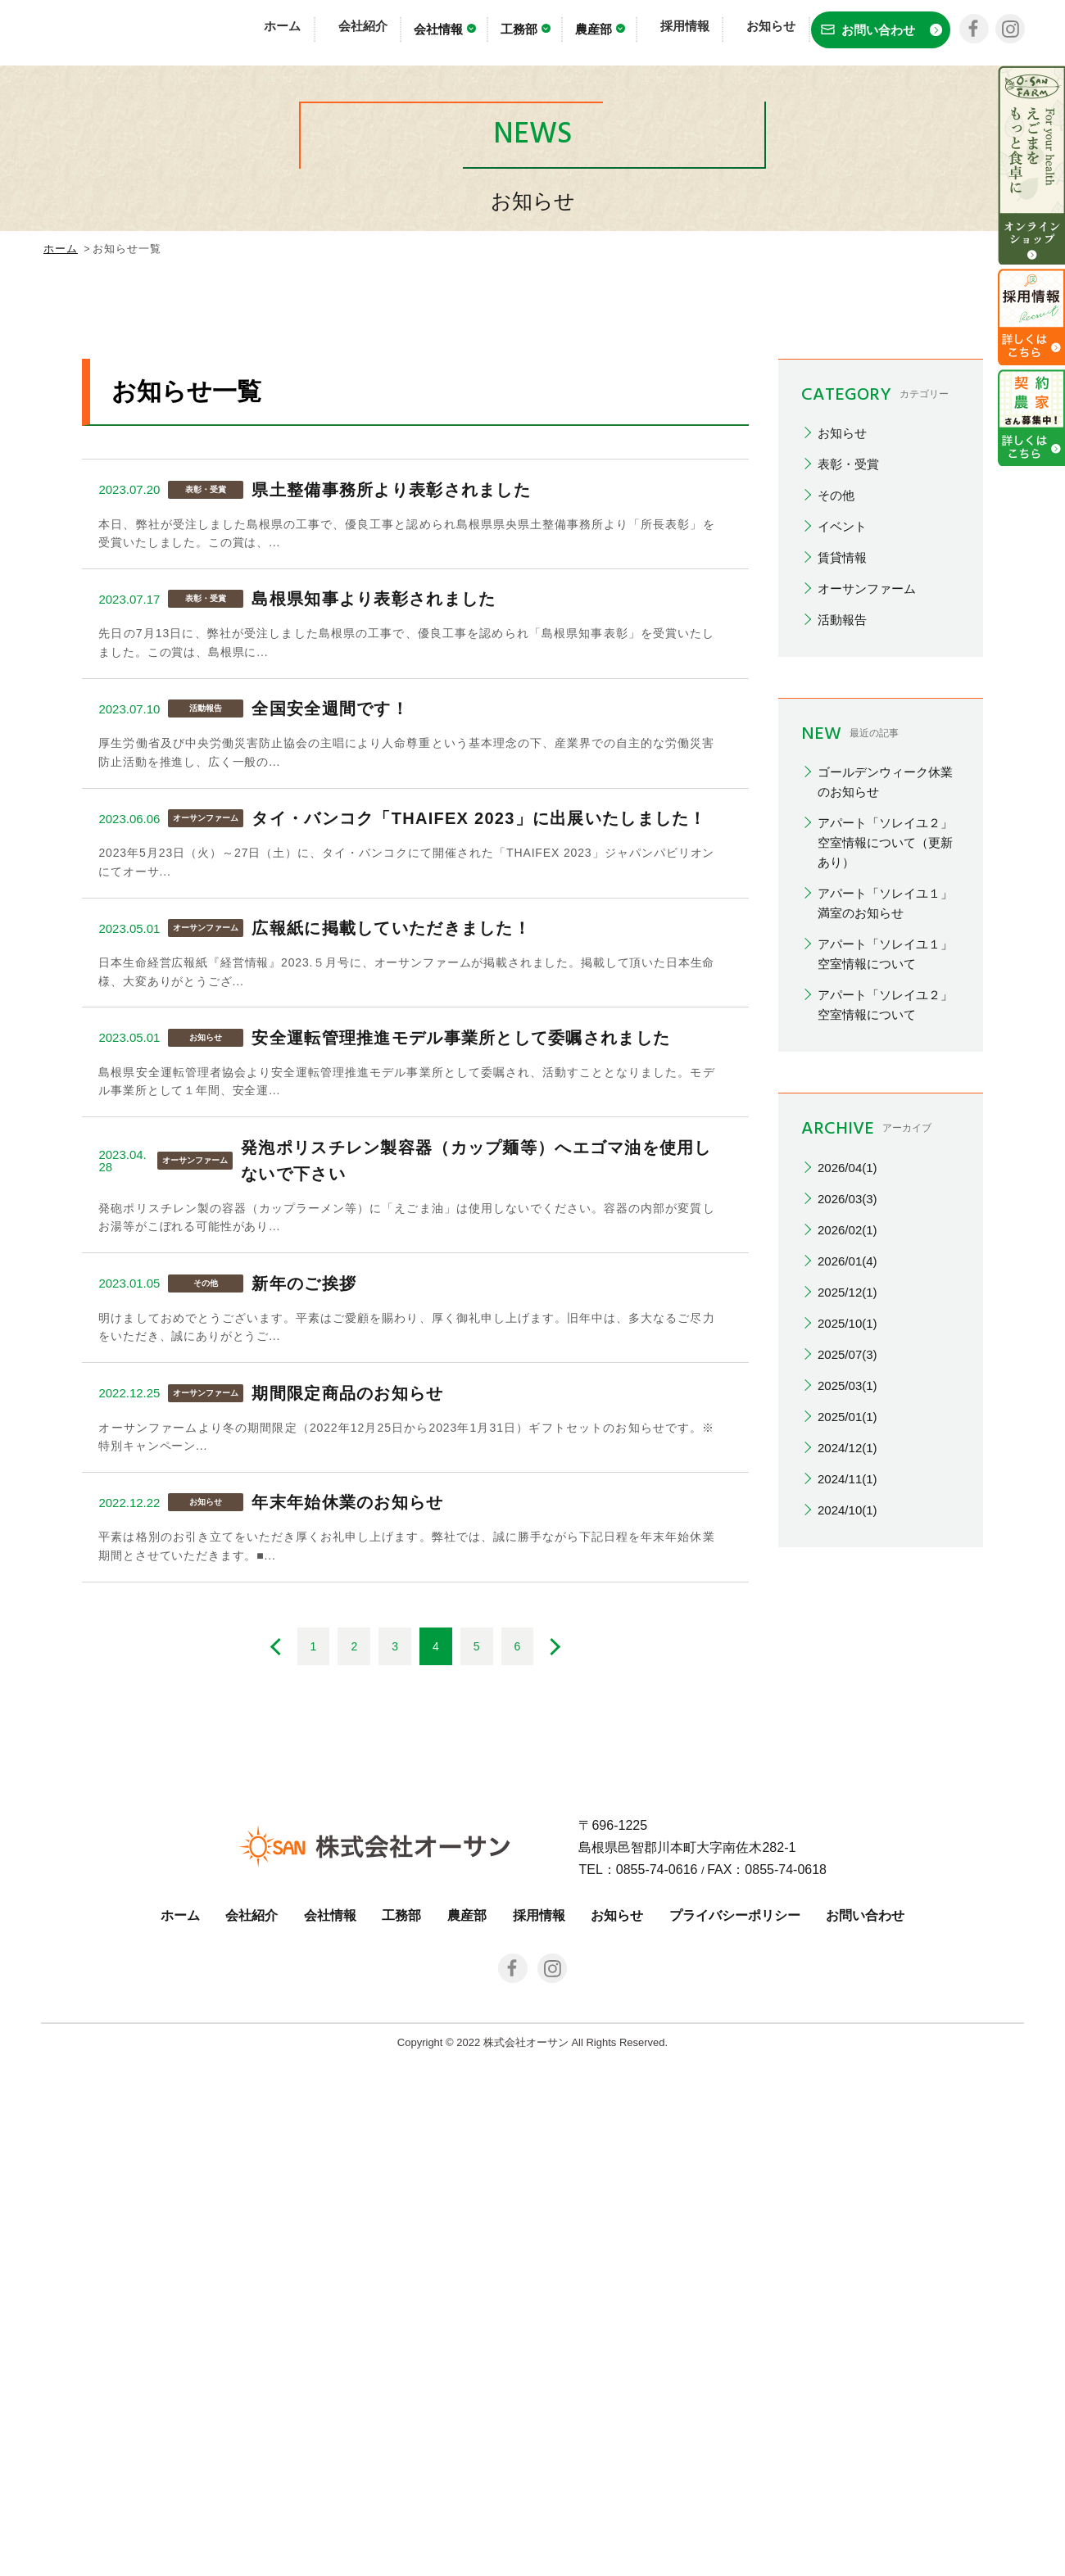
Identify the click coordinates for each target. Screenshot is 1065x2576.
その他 (836, 829)
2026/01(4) (847, 1594)
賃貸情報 (842, 892)
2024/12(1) (847, 1781)
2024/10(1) (847, 1843)
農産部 (615, 33)
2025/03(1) (847, 1719)
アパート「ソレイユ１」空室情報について (885, 1288)
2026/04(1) (847, 1501)
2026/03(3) (847, 1532)
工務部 (540, 33)
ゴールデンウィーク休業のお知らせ (885, 1116)
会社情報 (459, 33)
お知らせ (762, 31)
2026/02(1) (847, 1563)
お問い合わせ (865, 2431)
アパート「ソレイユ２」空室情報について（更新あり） (885, 1176)
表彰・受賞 (848, 798)
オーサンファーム (867, 923)
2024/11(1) (847, 1812)
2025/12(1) (847, 1625)
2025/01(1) (847, 1750)
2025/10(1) (847, 1657)
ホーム (311, 31)
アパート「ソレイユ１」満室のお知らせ (885, 1237)
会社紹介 (379, 31)
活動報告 (842, 954)
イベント (842, 860)
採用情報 (689, 31)
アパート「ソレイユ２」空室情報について (885, 1339)
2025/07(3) (847, 1688)
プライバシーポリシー (734, 2431)
